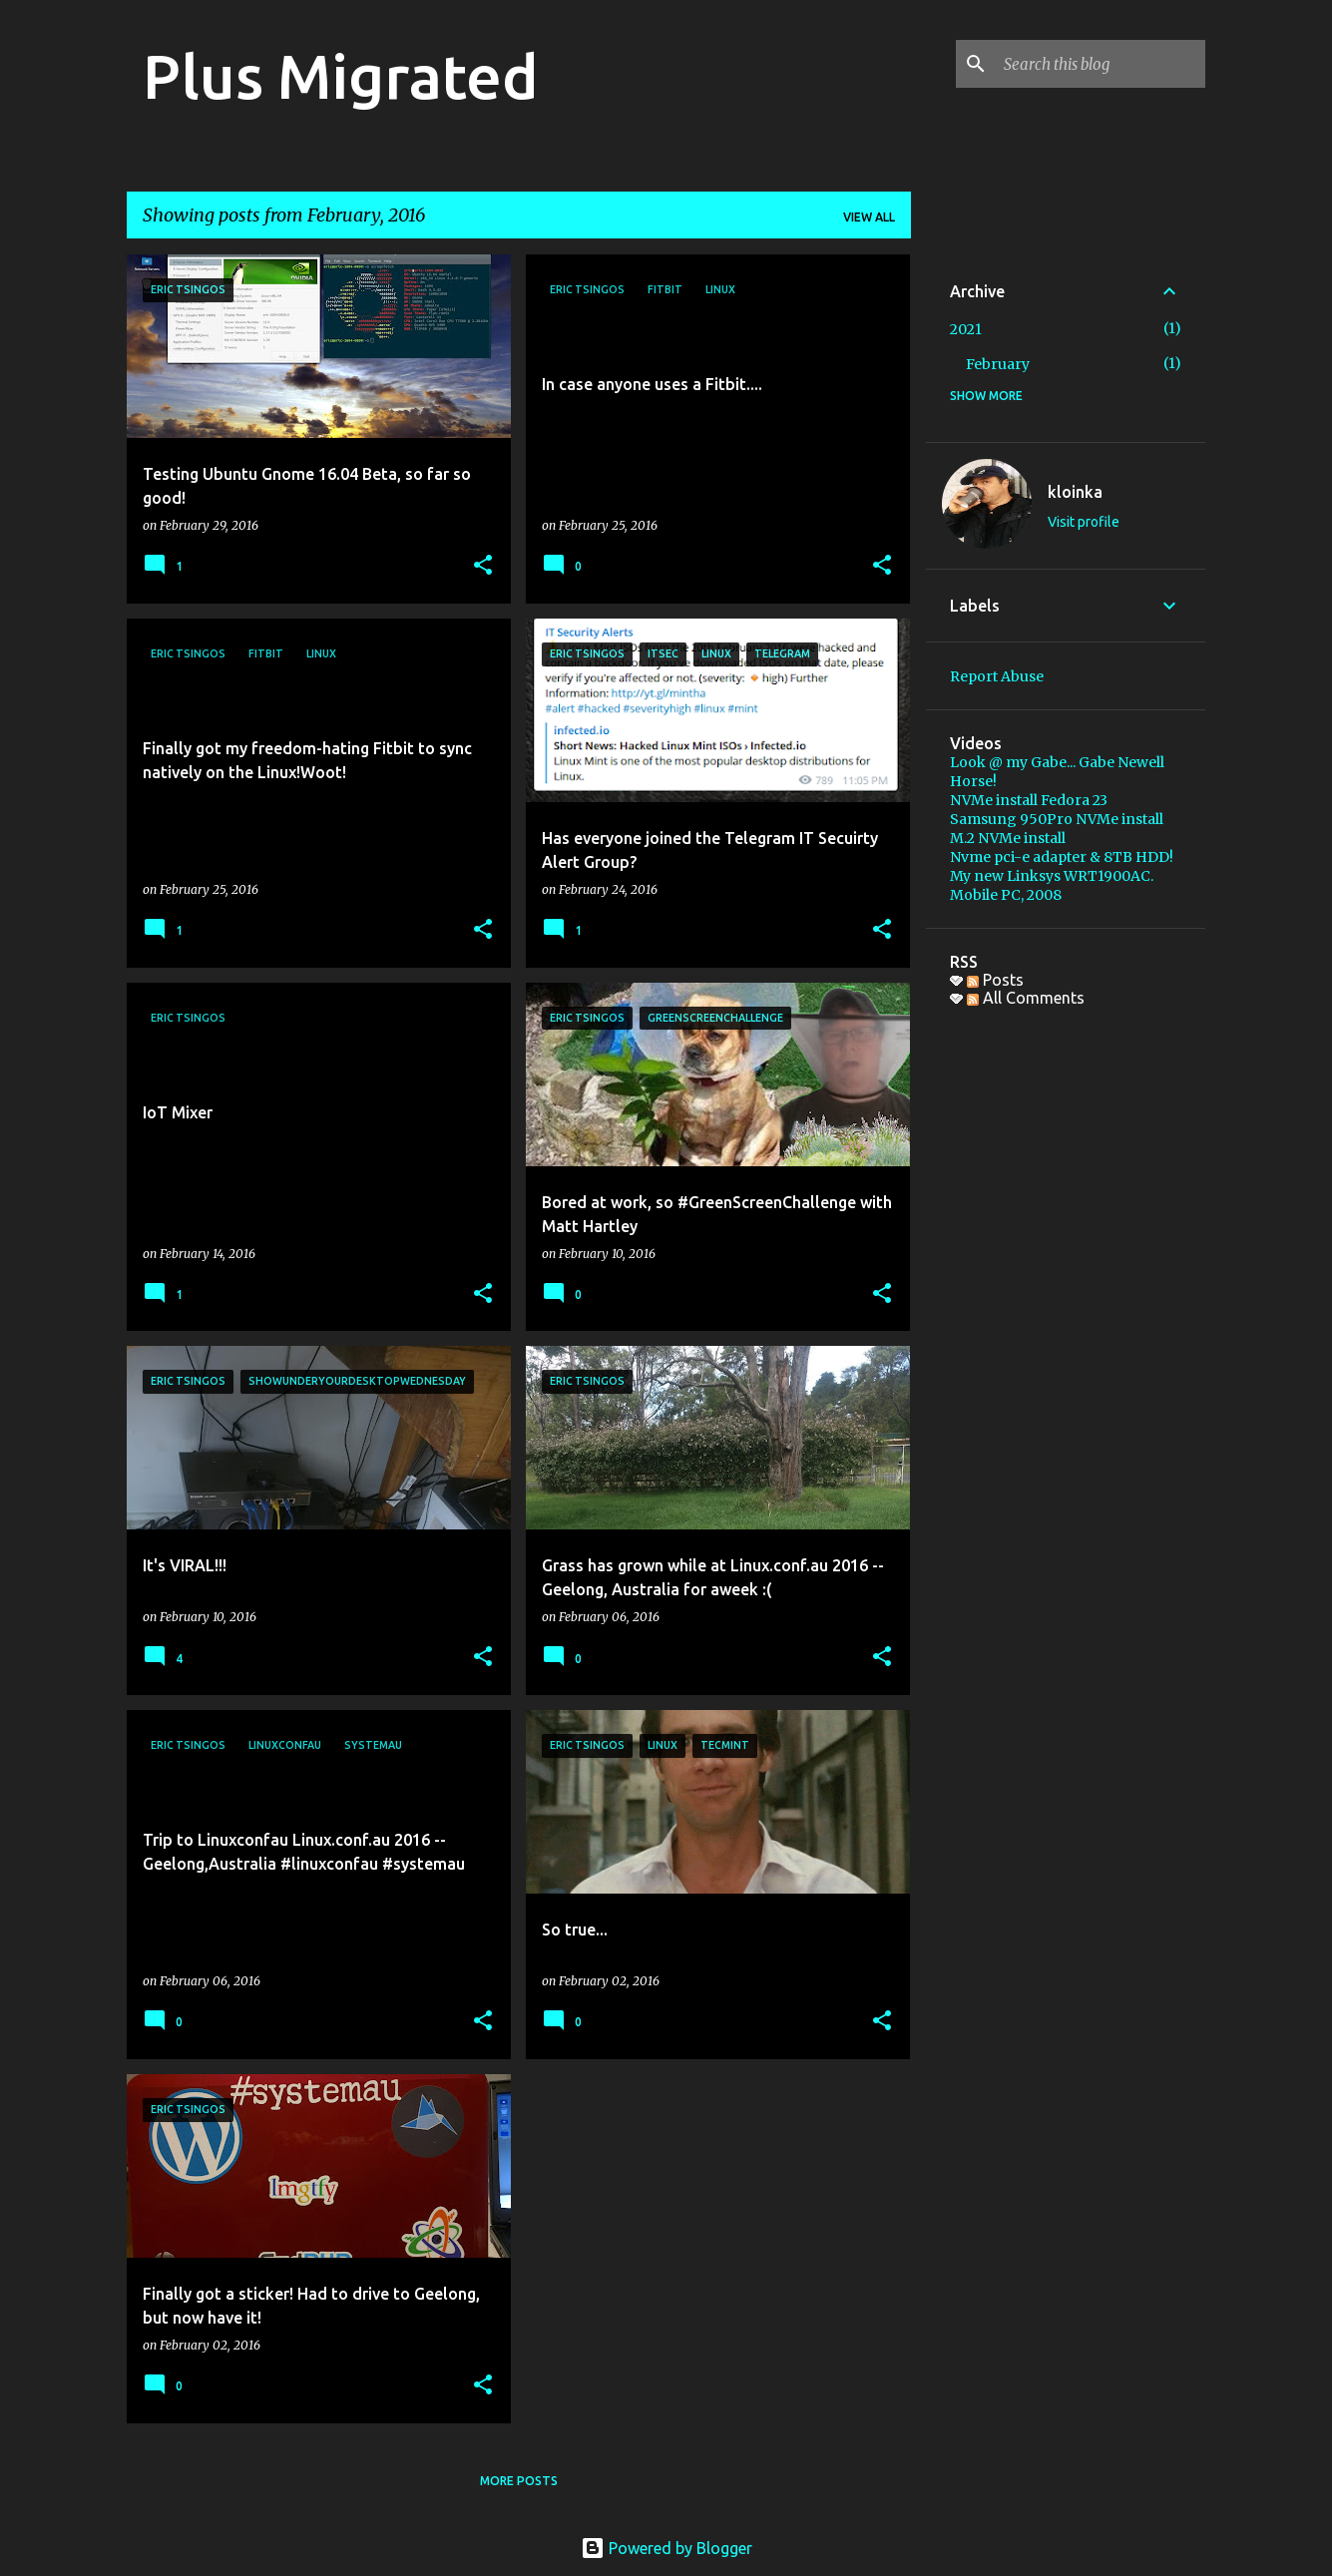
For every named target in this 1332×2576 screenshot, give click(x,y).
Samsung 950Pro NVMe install (1056, 819)
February (998, 364)
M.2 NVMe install (1008, 838)
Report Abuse (997, 676)
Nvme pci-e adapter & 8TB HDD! (1061, 857)
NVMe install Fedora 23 (1029, 800)
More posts (519, 2480)
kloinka (1075, 492)
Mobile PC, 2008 (1006, 895)
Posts (995, 980)
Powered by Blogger (666, 2548)
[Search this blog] (1100, 64)
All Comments (1026, 998)
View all (869, 217)
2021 (966, 329)
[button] (483, 566)
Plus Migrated (341, 76)
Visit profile (1083, 522)
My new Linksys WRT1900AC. (1051, 876)
